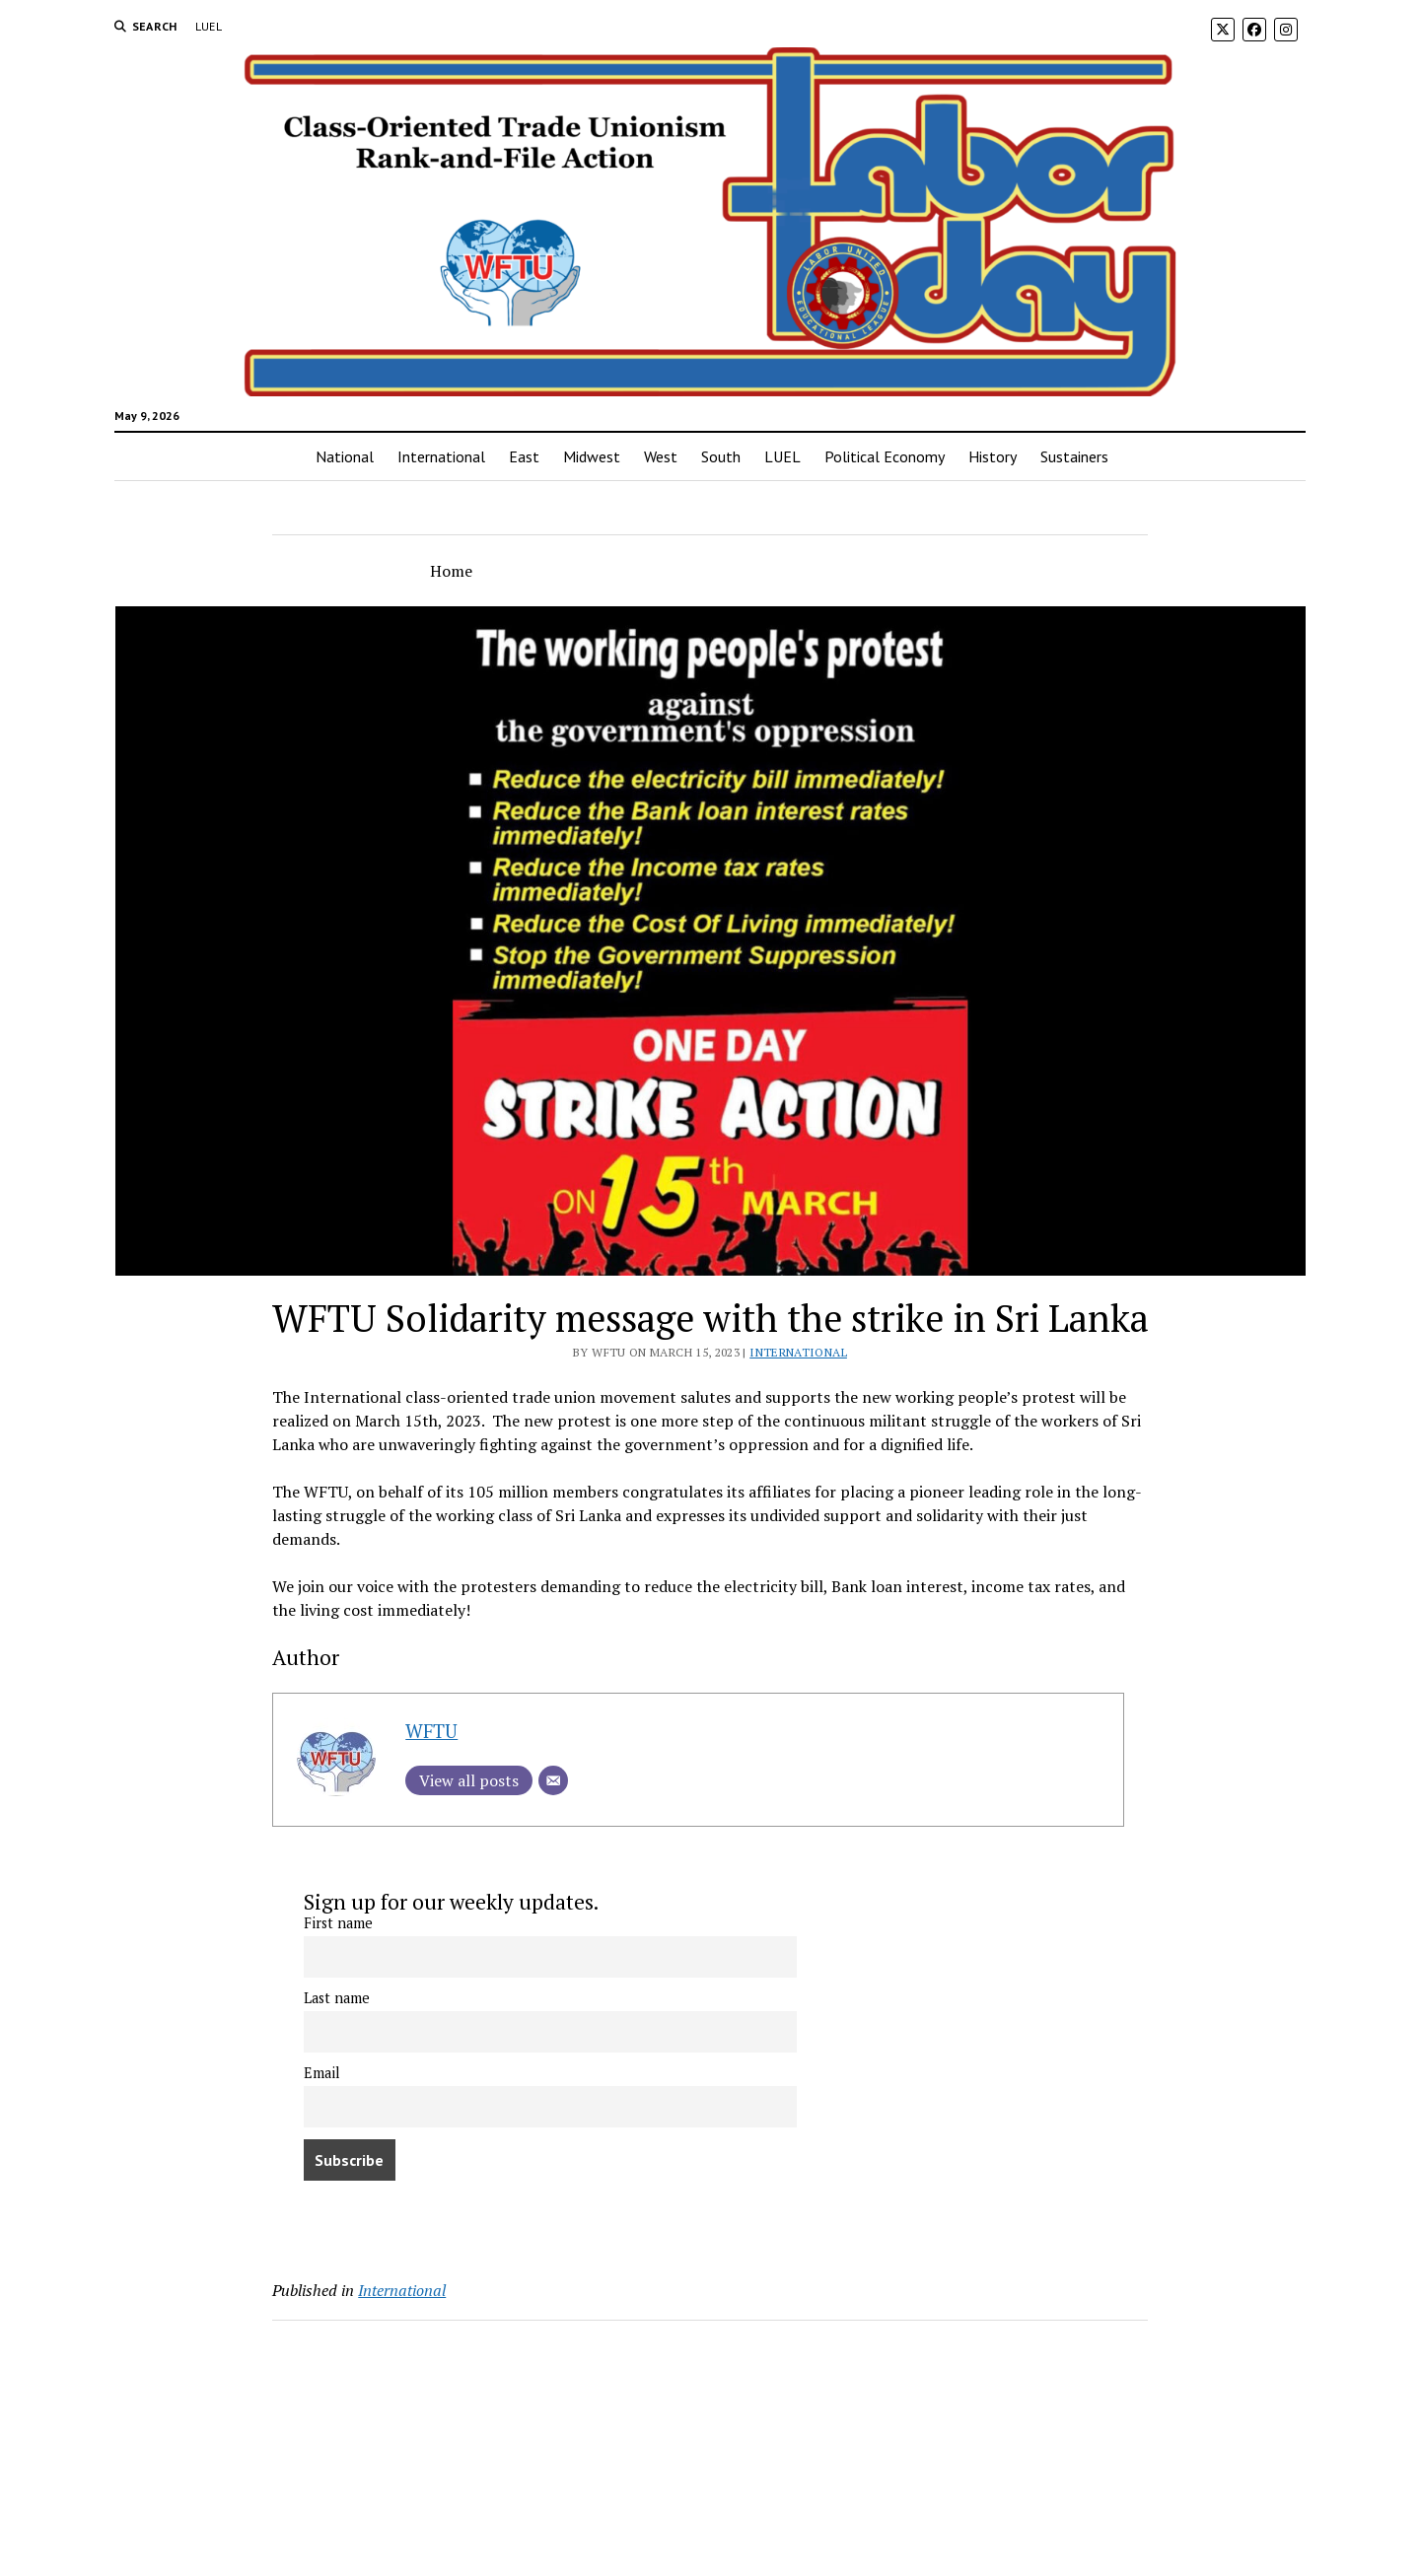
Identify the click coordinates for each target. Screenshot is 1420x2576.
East (524, 456)
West (660, 456)
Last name (337, 1997)
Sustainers (1074, 456)
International (441, 456)
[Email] (553, 1780)
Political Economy (884, 456)
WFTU (431, 1730)
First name (338, 1923)
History (992, 456)
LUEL (208, 26)
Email (322, 2072)
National (345, 456)
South (721, 456)
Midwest (591, 456)
